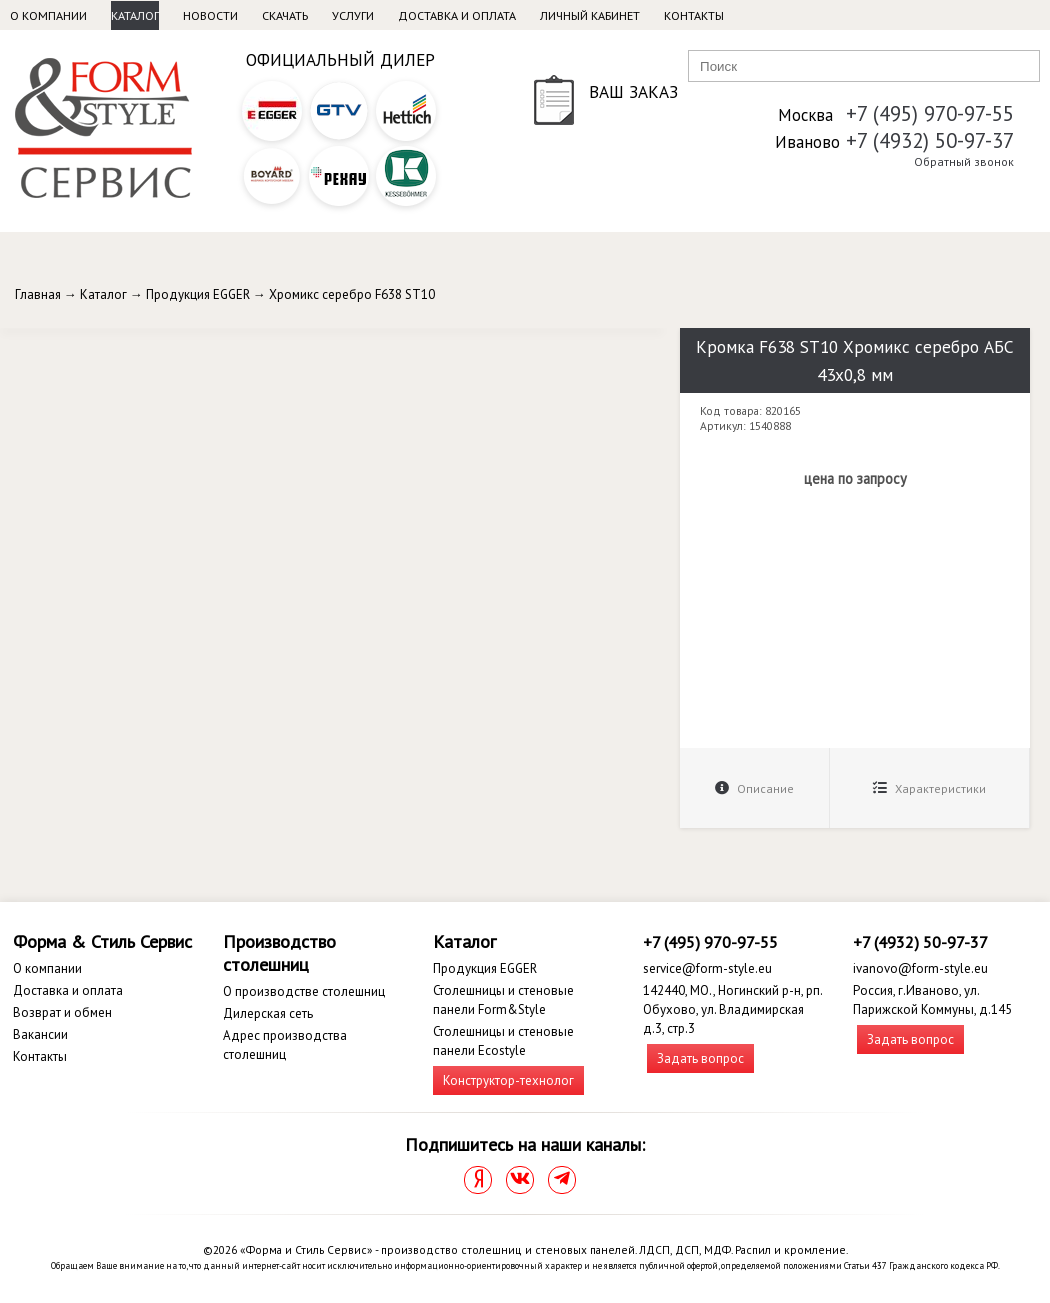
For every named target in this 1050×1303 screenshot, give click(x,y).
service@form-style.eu (707, 968)
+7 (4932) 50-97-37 (930, 140)
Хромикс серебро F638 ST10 (352, 294)
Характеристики (929, 788)
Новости (210, 15)
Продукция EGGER (198, 294)
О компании (48, 15)
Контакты (694, 15)
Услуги (353, 15)
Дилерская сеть (268, 1013)
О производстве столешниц (304, 991)
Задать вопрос (700, 1058)
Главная (38, 294)
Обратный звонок (964, 161)
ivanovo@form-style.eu (920, 968)
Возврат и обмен (62, 1012)
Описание (754, 788)
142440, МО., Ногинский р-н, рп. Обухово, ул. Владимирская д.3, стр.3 (732, 1009)
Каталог (135, 15)
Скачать (285, 15)
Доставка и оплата (457, 15)
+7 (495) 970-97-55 (930, 113)
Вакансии (40, 1034)
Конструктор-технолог (508, 1080)
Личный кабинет (590, 15)
